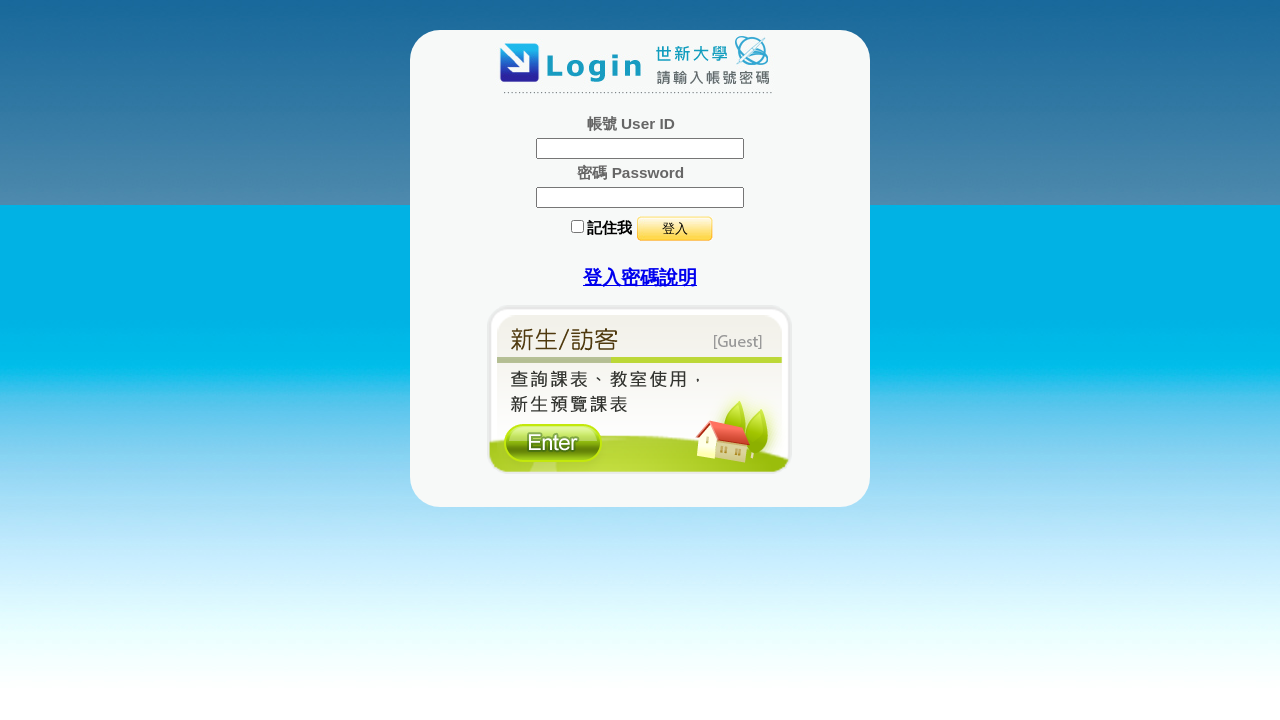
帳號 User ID (631, 123)
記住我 (609, 227)
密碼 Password (630, 172)
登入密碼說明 (640, 277)
